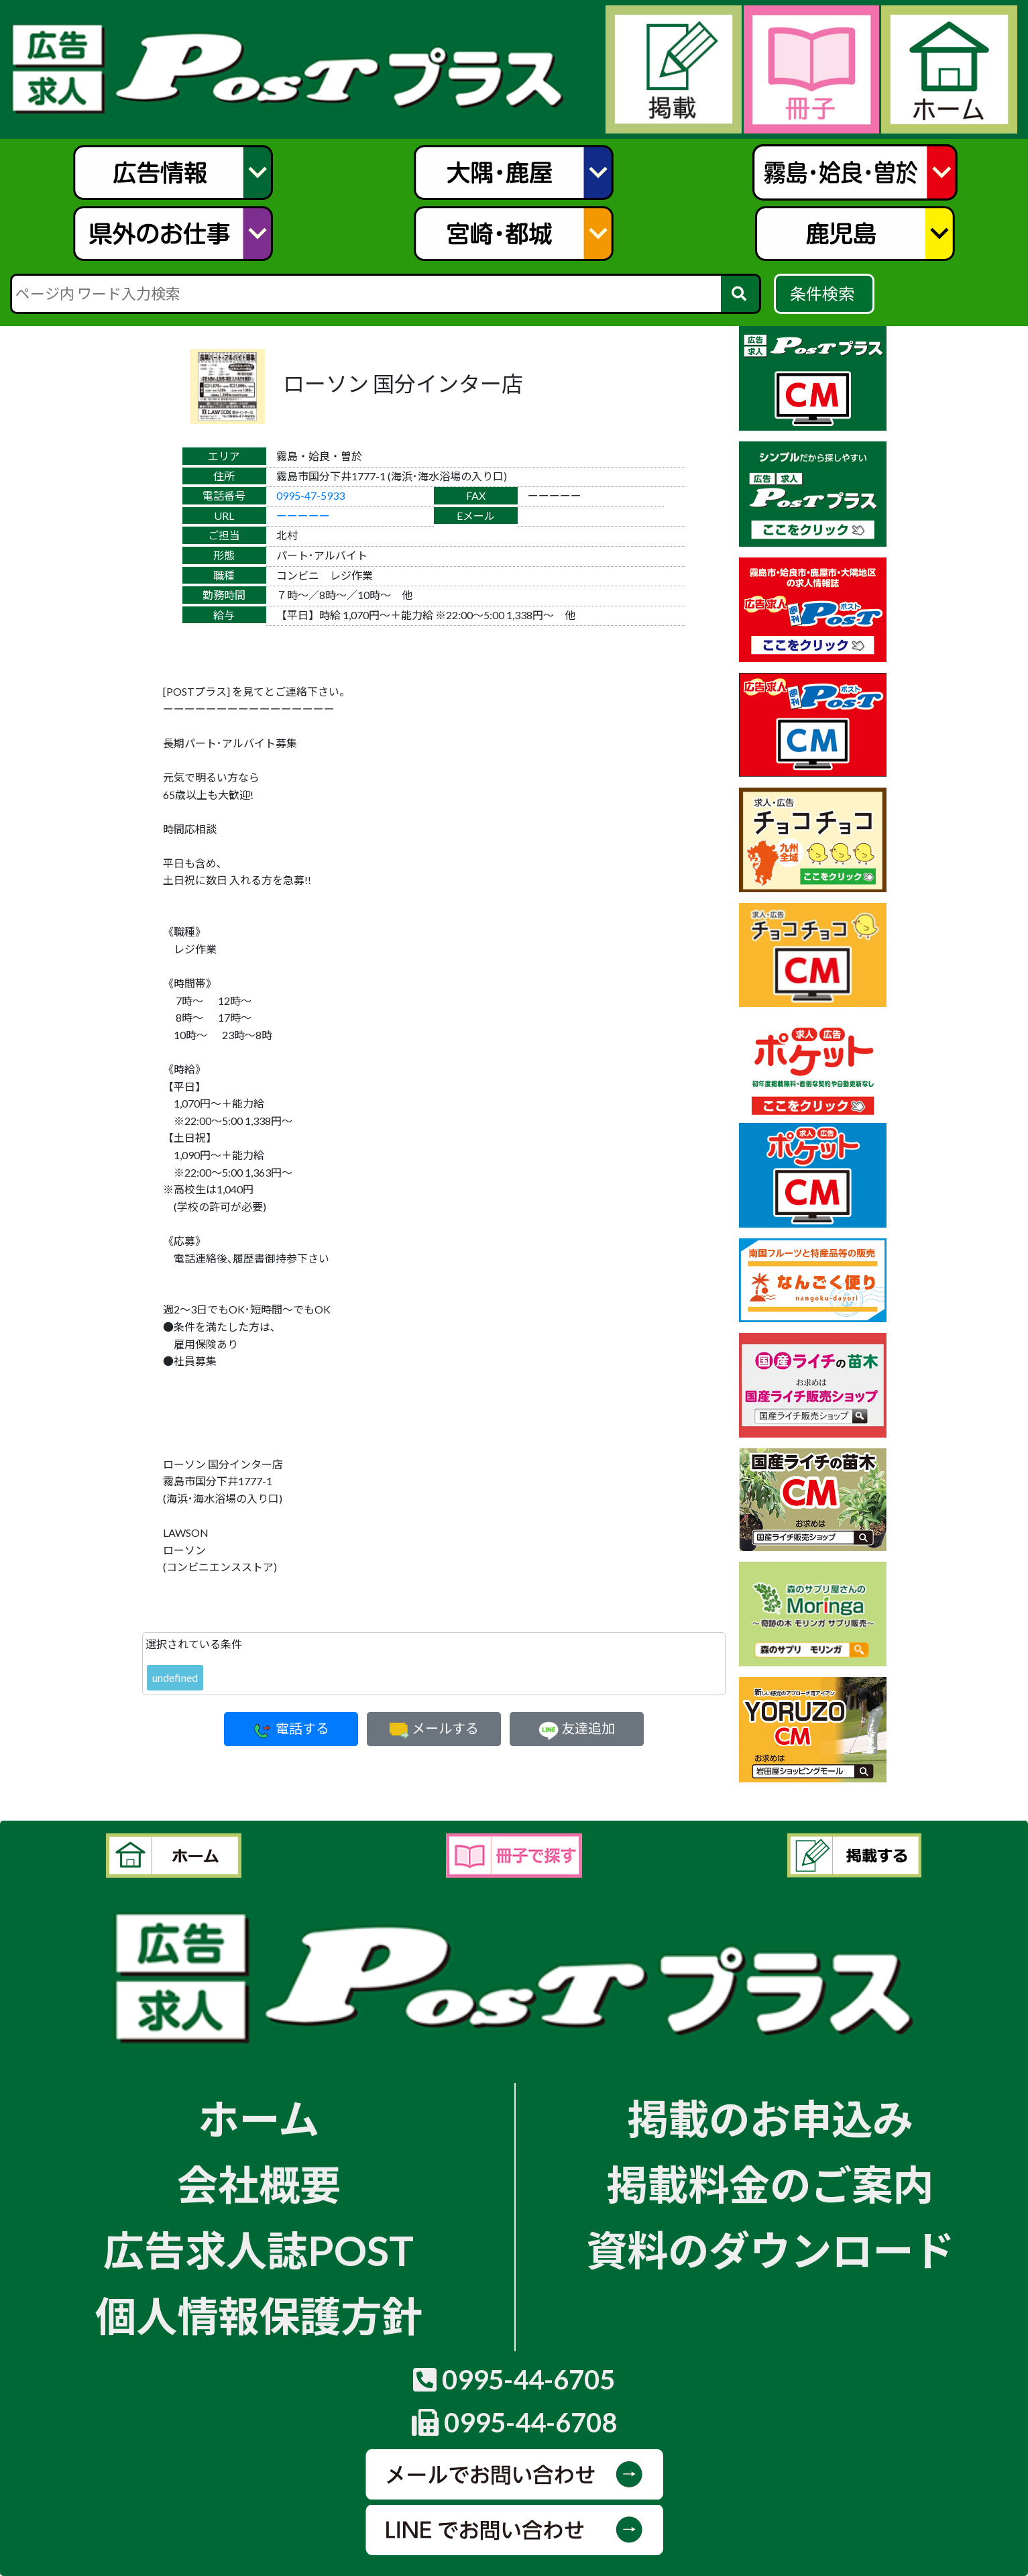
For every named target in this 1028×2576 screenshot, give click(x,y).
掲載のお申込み (770, 2118)
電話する (291, 1728)
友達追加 (576, 1728)
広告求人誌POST (258, 2250)
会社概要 (259, 2184)
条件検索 (824, 293)
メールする (434, 1728)
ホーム (258, 2118)
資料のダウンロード (770, 2250)
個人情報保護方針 (258, 2316)
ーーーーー (303, 515)
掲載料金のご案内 (769, 2184)
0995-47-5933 (310, 495)
